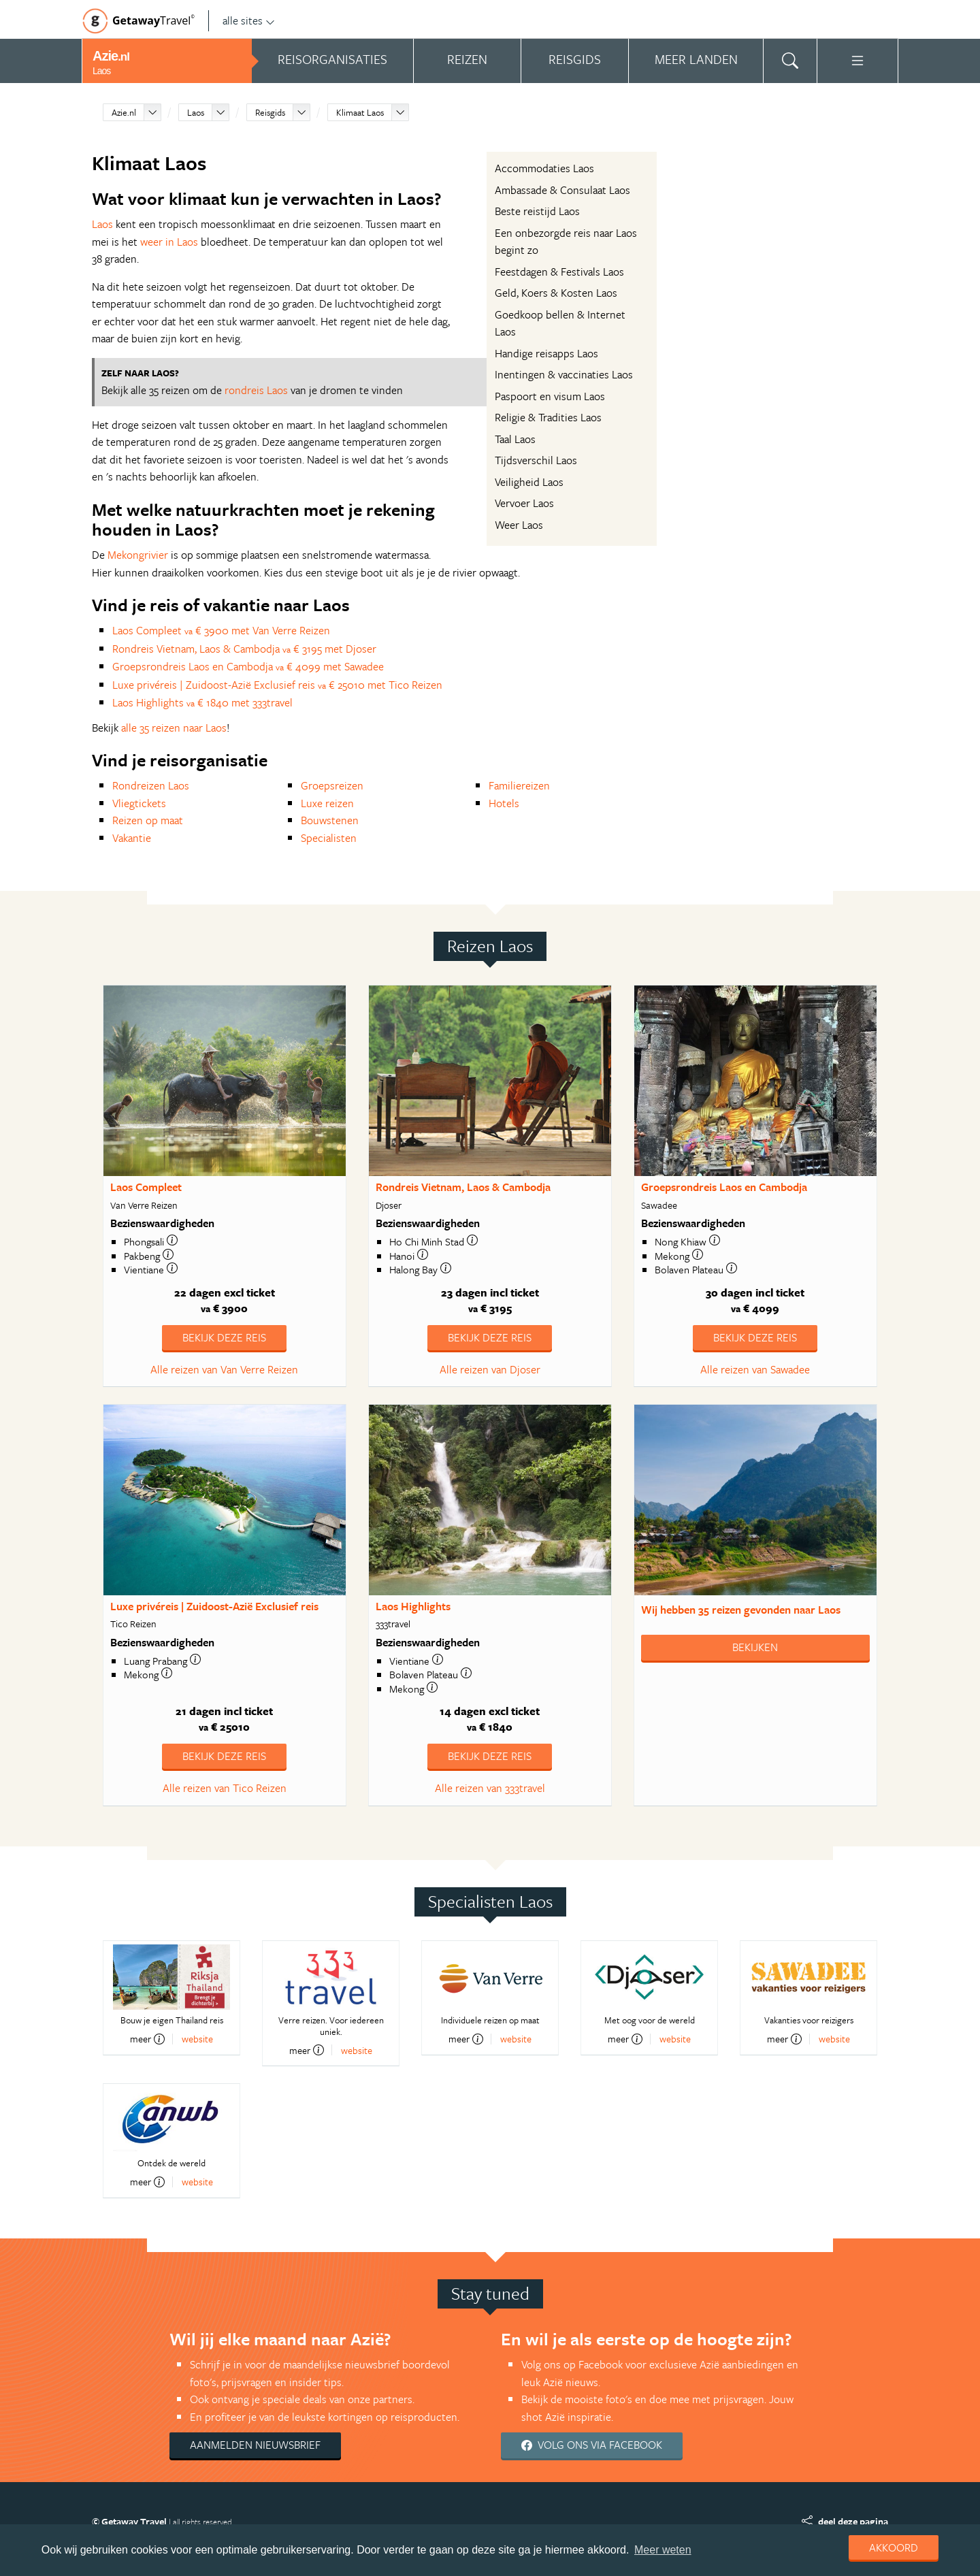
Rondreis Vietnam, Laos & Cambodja (463, 1187)
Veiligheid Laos (529, 482)
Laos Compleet (146, 1187)
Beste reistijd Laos (537, 211)
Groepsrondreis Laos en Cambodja (724, 1187)
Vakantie (131, 838)
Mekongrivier (138, 555)
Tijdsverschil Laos (536, 460)
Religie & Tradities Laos (548, 417)
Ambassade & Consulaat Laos (562, 190)
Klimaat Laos (360, 112)
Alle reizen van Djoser (490, 1369)
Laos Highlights (413, 1606)
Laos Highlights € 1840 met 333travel (202, 702)
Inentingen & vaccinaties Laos (564, 374)
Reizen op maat (147, 820)
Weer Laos (519, 525)
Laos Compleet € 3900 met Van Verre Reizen (221, 630)
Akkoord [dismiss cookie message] (893, 2547)
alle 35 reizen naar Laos (174, 727)
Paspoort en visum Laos (550, 396)
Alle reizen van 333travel (490, 1788)
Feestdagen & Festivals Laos (559, 271)
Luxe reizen (327, 803)
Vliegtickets (139, 803)
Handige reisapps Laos (546, 353)
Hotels (504, 803)
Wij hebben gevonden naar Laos (740, 1609)
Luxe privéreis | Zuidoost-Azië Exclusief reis (214, 1606)
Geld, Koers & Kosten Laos (556, 292)
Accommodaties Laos (544, 168)
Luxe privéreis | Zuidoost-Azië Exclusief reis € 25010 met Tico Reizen (277, 684)
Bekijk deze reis (224, 1337)
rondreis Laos (256, 390)
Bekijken (755, 1647)
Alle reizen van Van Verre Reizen (224, 1369)
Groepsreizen (332, 785)
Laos (195, 112)
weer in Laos (169, 241)
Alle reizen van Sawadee (755, 1369)
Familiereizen (519, 785)
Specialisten (329, 838)
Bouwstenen (330, 820)
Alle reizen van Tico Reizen (225, 1788)
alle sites (249, 20)
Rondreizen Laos (150, 785)
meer (147, 2039)
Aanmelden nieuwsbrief (255, 2444)
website (197, 2039)
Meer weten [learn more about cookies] (662, 2550)
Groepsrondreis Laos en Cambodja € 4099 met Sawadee (248, 666)
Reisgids (270, 112)
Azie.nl (124, 112)
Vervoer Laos (524, 503)
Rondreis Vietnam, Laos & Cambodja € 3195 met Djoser (244, 648)
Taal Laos (515, 439)
